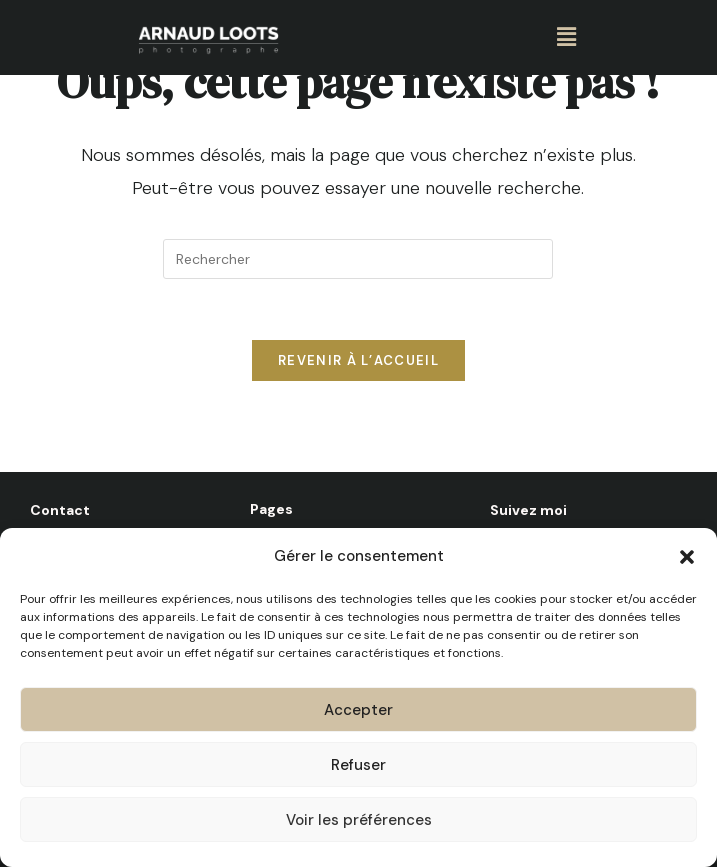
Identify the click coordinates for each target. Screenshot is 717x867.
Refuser (358, 768)
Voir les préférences (359, 823)
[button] (687, 560)
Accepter (358, 713)
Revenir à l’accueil (358, 360)
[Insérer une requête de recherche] (358, 259)
